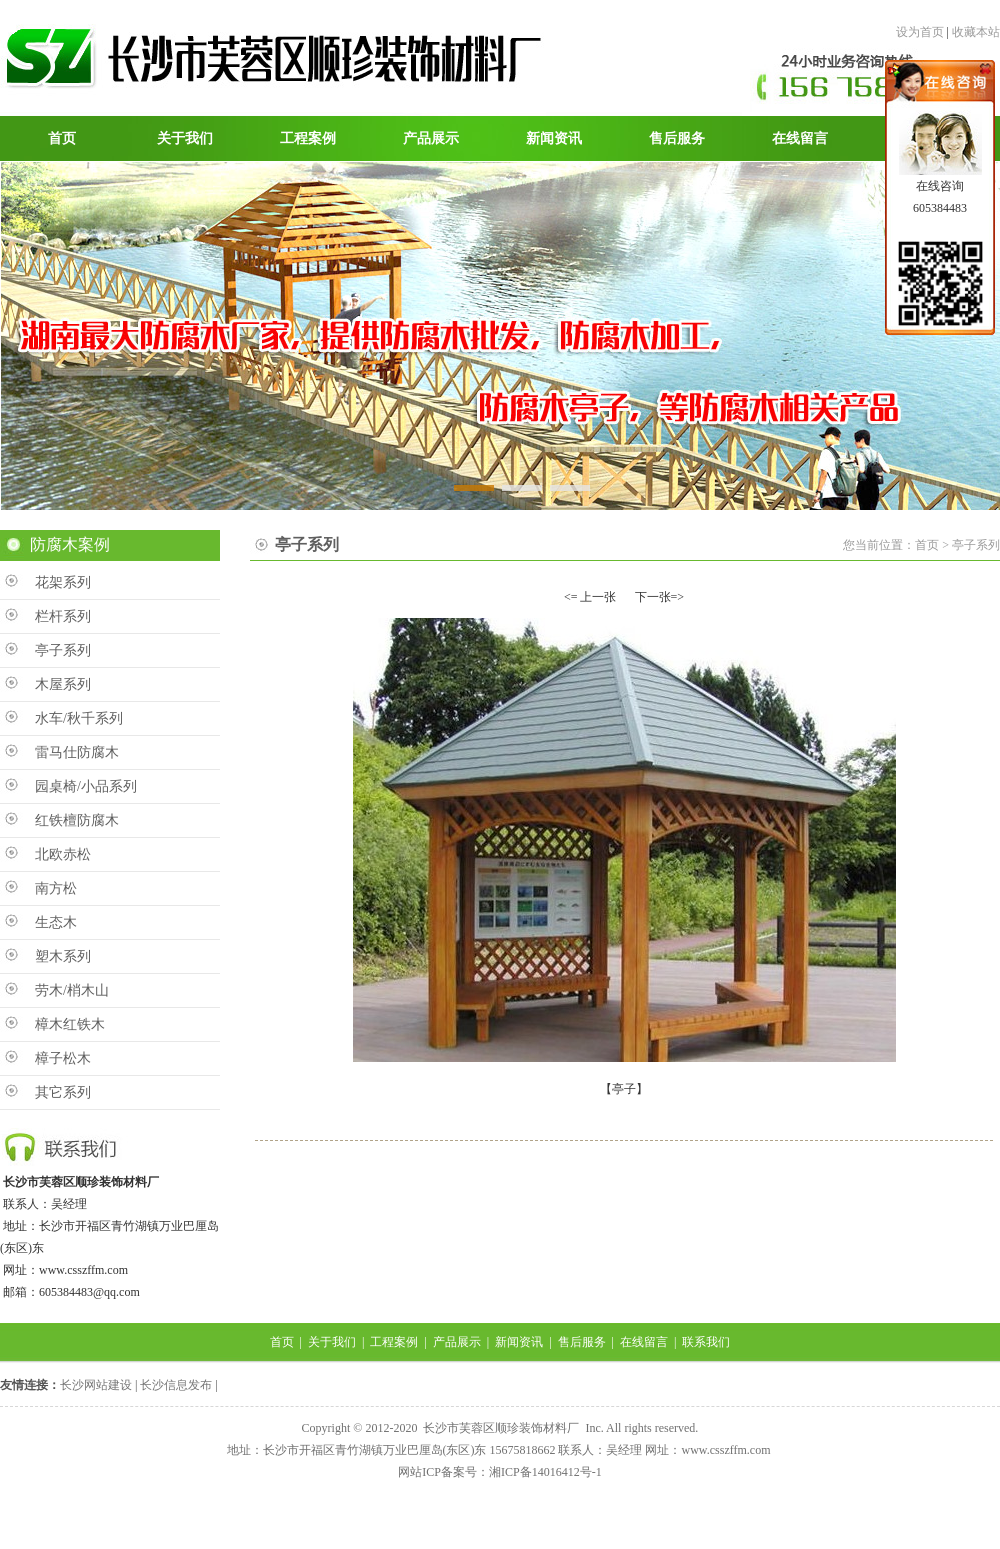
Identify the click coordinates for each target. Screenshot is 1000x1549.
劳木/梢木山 (72, 990)
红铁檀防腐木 (77, 820)
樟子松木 (63, 1058)
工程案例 (394, 1342)
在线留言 (644, 1342)
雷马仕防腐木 (77, 752)
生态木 (56, 922)
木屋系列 (63, 684)
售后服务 (582, 1342)
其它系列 (63, 1092)
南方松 (56, 888)
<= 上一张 (590, 597)
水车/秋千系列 (79, 718)
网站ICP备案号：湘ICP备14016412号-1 (499, 1472)
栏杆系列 (63, 616)
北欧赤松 (63, 854)
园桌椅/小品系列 (86, 786)
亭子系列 (63, 650)
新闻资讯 (519, 1342)
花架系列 (63, 582)
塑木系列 (63, 956)
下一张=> (660, 597)
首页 (282, 1342)
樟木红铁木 (70, 1024)
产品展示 (457, 1342)
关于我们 (332, 1342)
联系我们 (706, 1342)
